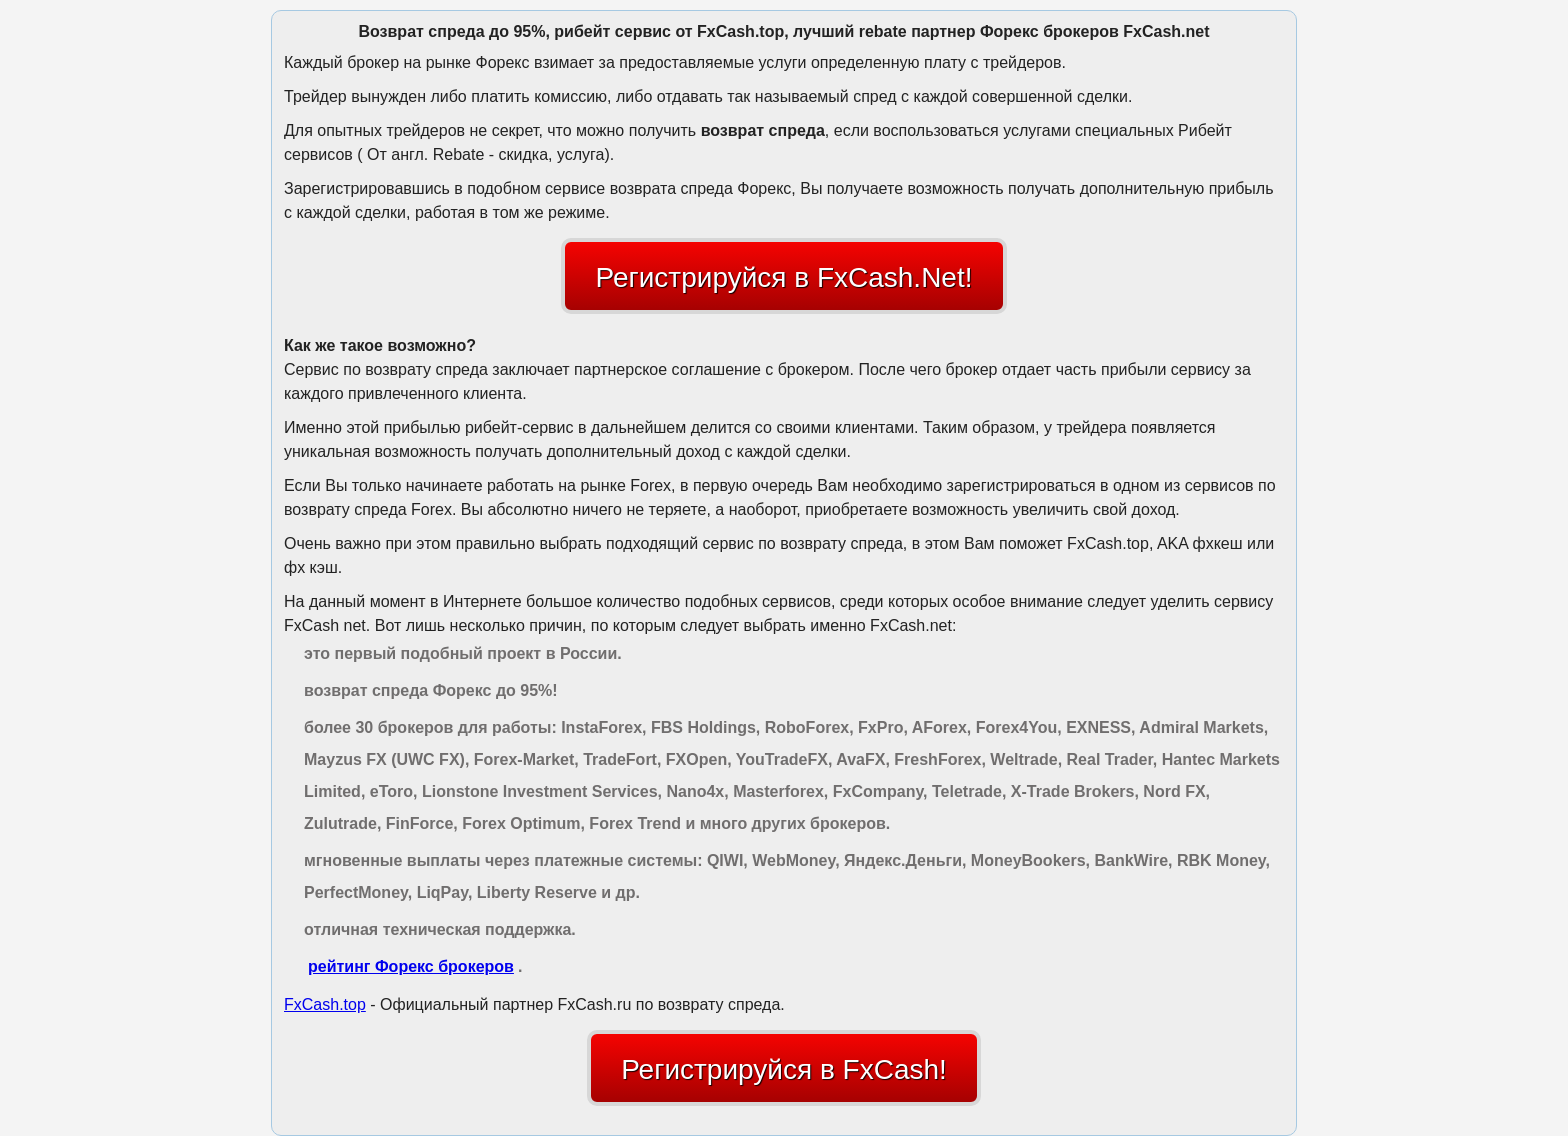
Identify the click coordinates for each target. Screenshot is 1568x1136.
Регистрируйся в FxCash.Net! (783, 277)
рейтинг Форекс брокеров (411, 966)
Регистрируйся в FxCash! (784, 1069)
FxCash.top (325, 1004)
